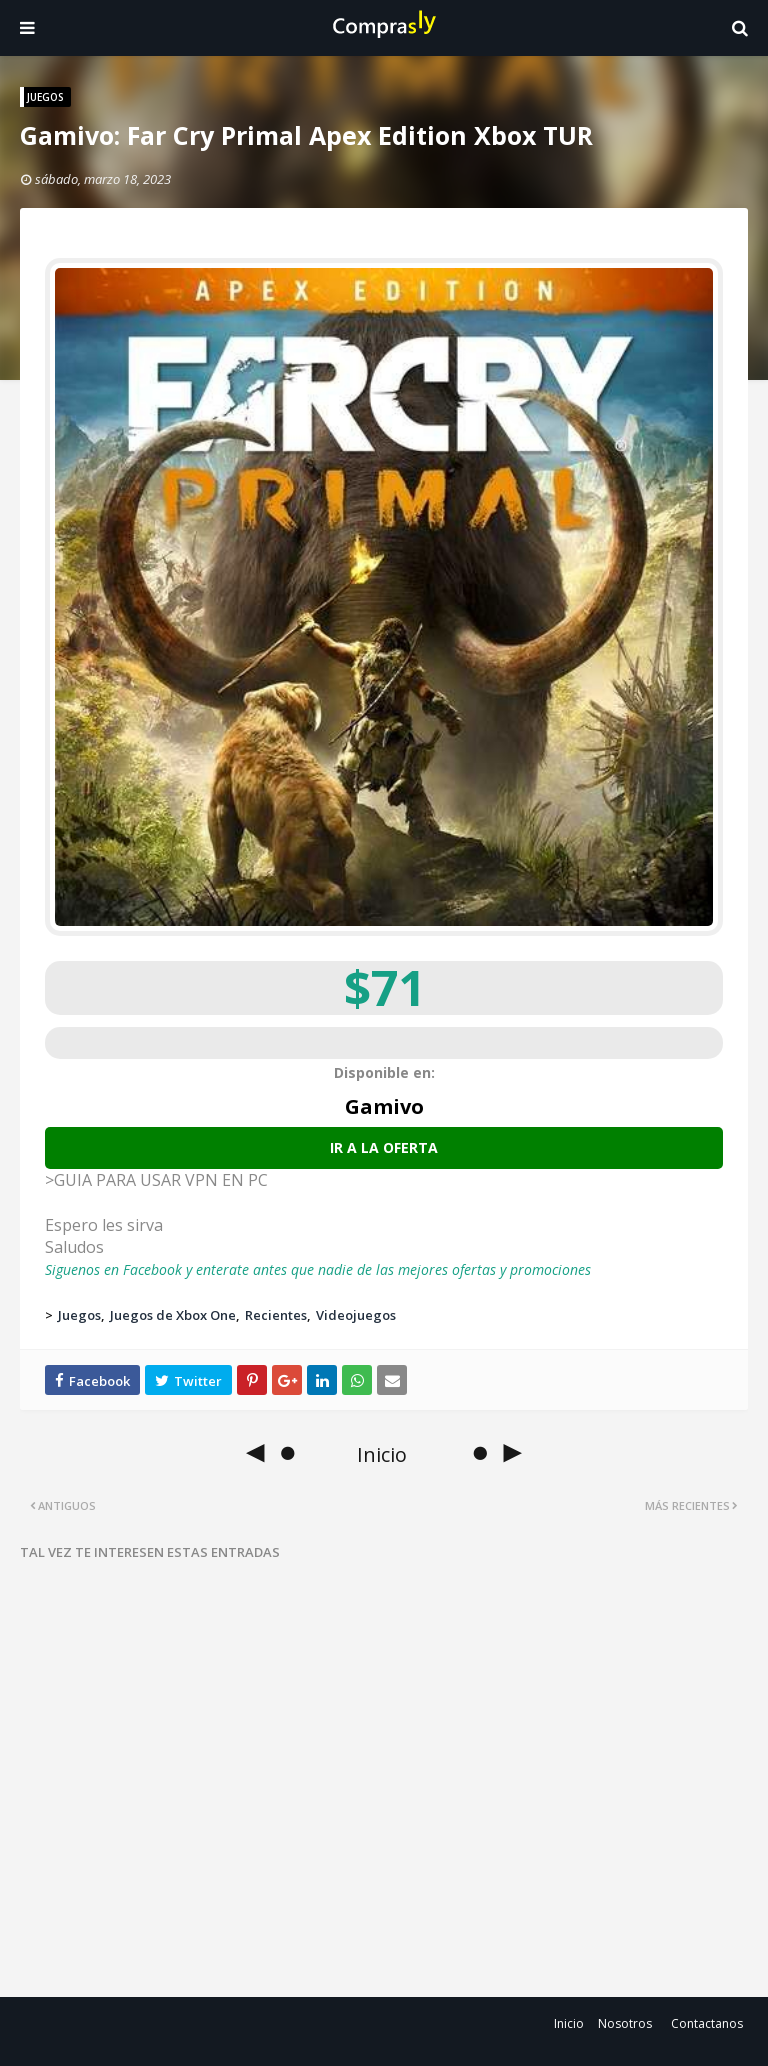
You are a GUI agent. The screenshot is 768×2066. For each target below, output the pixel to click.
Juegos (79, 1315)
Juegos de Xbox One (173, 1315)
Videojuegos (356, 1315)
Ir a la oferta (384, 1147)
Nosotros (625, 2023)
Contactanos (707, 2023)
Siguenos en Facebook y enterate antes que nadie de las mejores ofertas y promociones (318, 1269)
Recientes (276, 1315)
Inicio (569, 2023)
